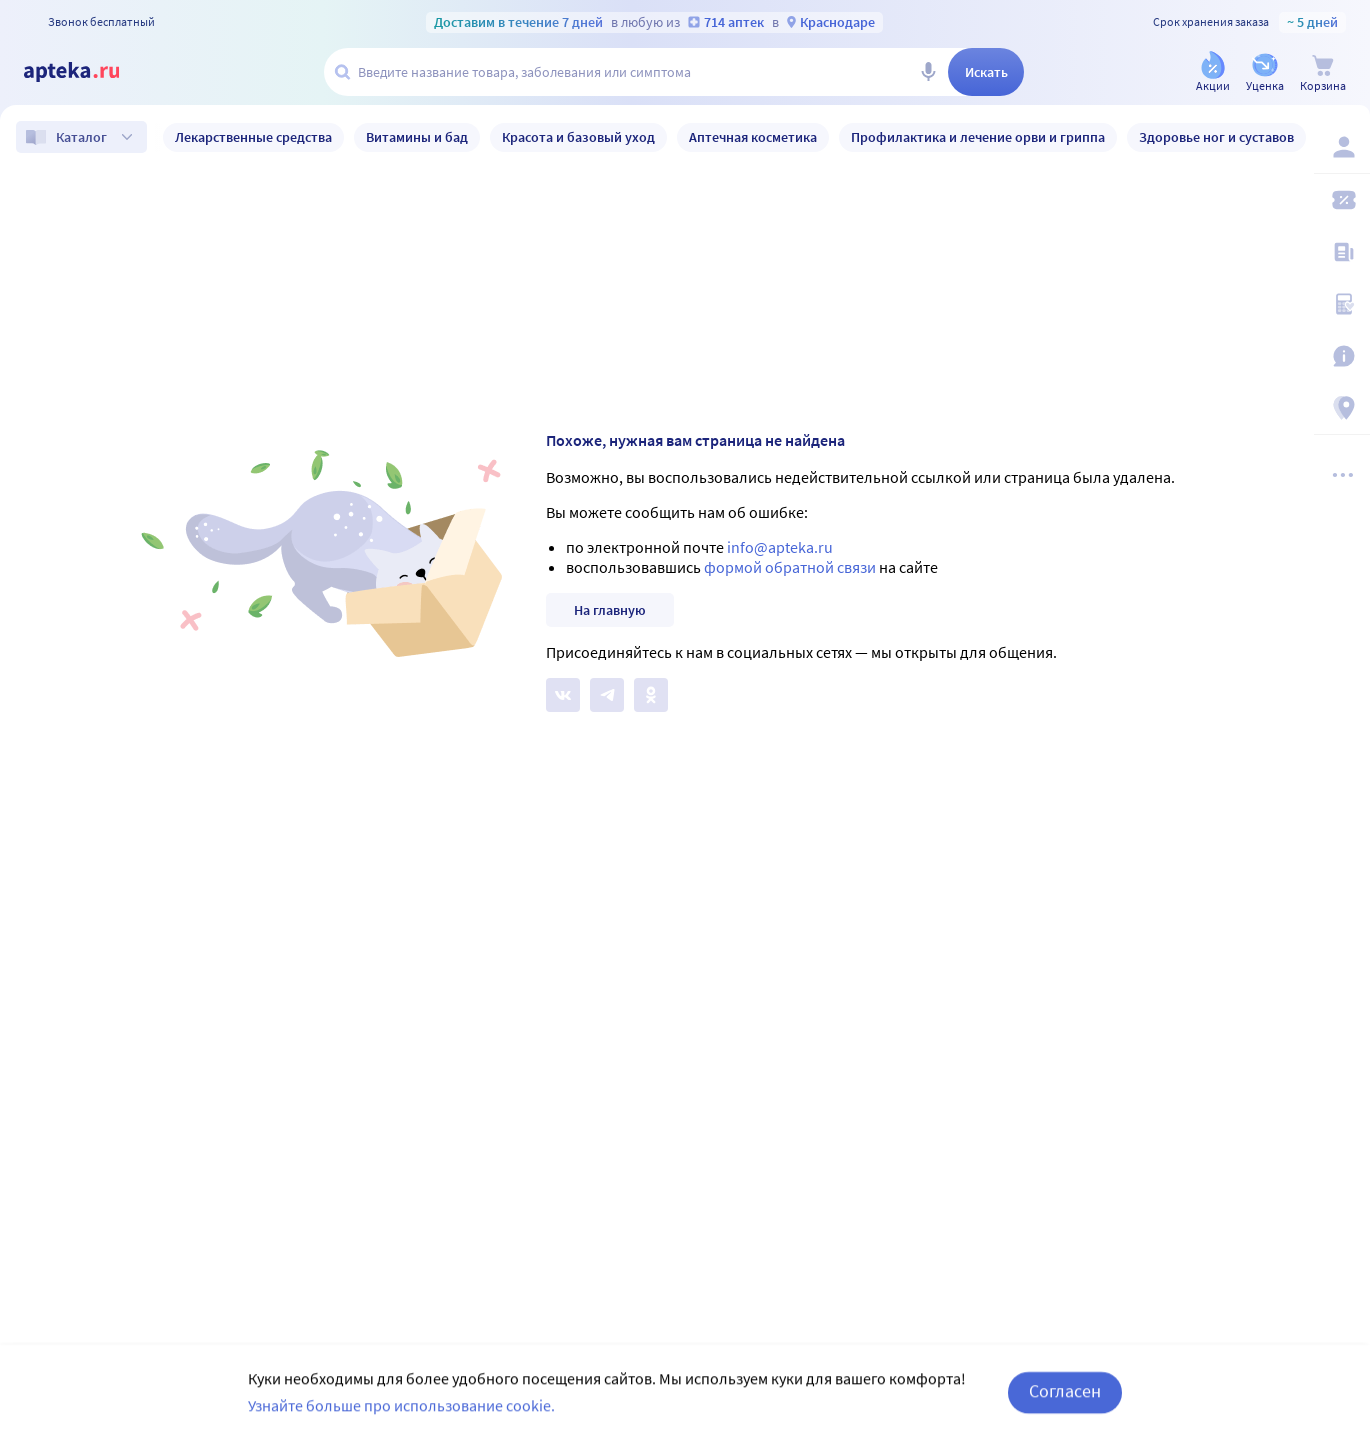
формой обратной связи (790, 567)
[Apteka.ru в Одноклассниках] (651, 695)
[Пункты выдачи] (1342, 408)
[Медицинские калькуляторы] (1342, 304)
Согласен (1065, 1410)
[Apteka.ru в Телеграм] (607, 695)
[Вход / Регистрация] (1342, 147)
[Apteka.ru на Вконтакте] (563, 695)
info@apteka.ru (780, 547)
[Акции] (1213, 73)
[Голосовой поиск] (928, 72)
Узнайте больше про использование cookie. (401, 1425)
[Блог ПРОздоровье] (1342, 252)
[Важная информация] (1342, 356)
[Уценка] (1265, 73)
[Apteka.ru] (88, 72)
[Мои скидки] (1342, 200)
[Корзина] (1323, 73)
